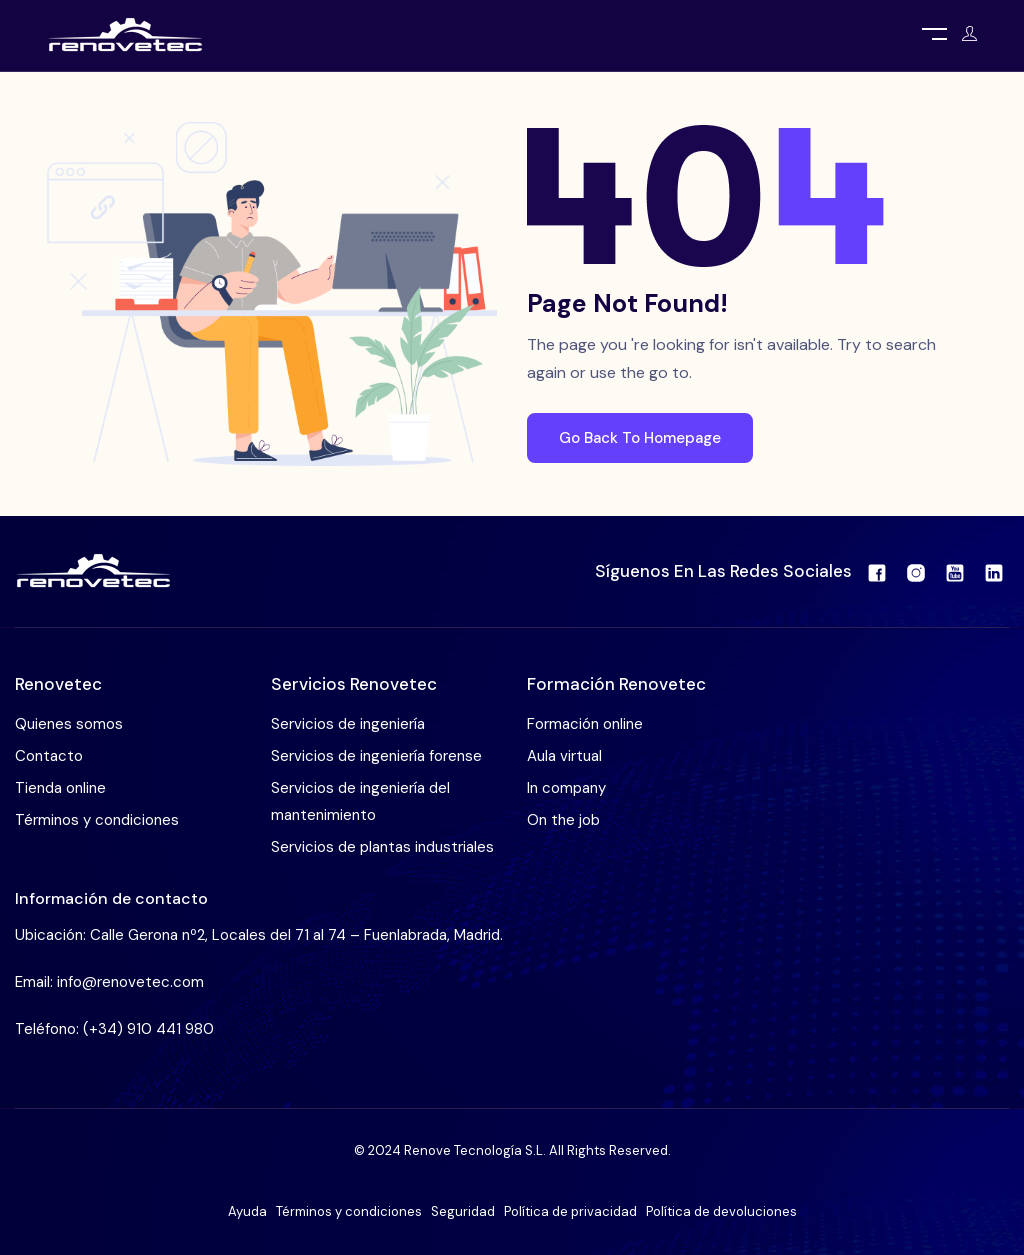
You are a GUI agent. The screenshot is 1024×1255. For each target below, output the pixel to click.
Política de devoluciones (721, 1211)
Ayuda (247, 1211)
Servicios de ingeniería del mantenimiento (360, 801)
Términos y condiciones (97, 820)
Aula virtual (564, 756)
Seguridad (463, 1211)
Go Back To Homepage (640, 438)
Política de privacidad (570, 1211)
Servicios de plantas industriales (382, 847)
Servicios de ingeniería (348, 724)
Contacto (49, 756)
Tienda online (60, 788)
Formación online (585, 724)
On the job (563, 820)
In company (566, 788)
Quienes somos (69, 724)
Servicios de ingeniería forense (376, 756)
